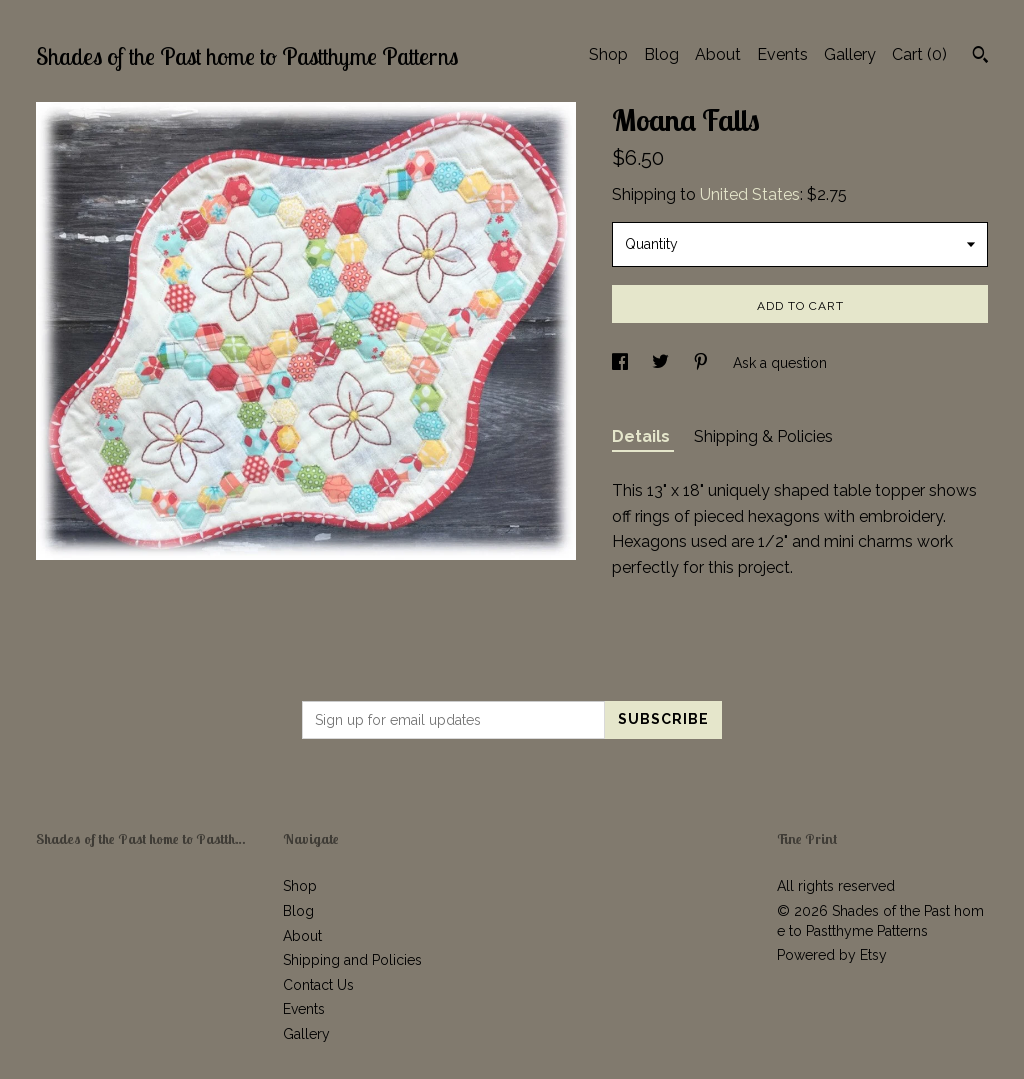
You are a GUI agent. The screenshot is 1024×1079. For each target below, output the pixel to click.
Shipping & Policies (763, 436)
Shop (608, 54)
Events (782, 54)
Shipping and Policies (352, 960)
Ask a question (780, 363)
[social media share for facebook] (622, 363)
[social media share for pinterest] (703, 363)
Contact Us (318, 985)
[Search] (980, 57)
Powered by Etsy (832, 955)
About (718, 54)
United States (750, 194)
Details (643, 436)
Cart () (919, 54)
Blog (661, 54)
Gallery (850, 54)
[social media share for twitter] (662, 363)
